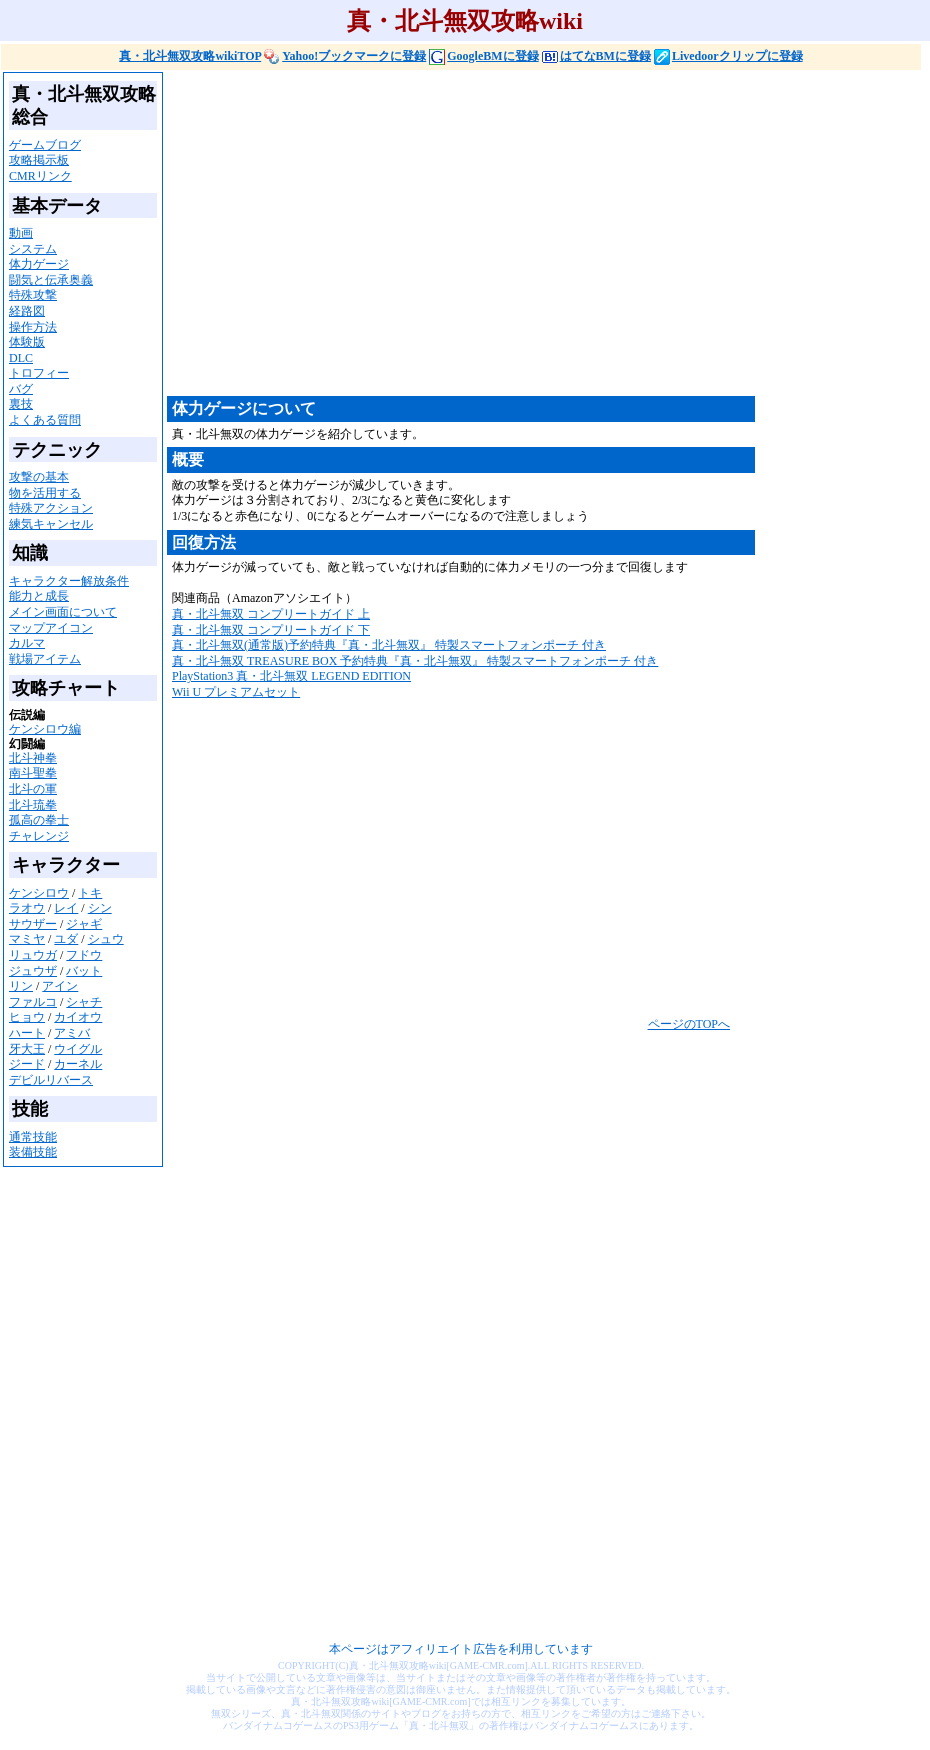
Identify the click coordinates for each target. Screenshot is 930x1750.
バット (84, 971)
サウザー (33, 924)
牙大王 (27, 1049)
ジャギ (84, 924)
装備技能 (33, 1152)
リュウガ (33, 955)
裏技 (21, 404)
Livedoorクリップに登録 (728, 56)
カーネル (78, 1064)
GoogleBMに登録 (483, 56)
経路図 (27, 311)
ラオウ (27, 908)
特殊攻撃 (33, 295)
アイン (60, 986)
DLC (21, 358)
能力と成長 (39, 596)
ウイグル (78, 1049)
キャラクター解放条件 (69, 581)
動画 (21, 233)
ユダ (66, 939)
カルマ (27, 643)
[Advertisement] (468, 232)
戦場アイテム (45, 659)
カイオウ (78, 1017)
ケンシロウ (39, 893)
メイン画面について (63, 612)
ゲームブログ (45, 145)
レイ (66, 908)
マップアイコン (51, 628)
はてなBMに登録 (596, 56)
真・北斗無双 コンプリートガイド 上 (271, 614)
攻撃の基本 (39, 477)
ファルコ (33, 1002)
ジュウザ (33, 971)
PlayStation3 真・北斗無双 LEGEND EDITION (291, 676)
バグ (21, 389)
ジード (27, 1064)
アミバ (72, 1033)
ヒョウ (27, 1017)
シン (100, 908)
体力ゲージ (39, 264)
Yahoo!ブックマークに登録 (345, 56)
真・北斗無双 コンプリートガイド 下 (271, 630)
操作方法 (33, 327)
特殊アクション (51, 508)
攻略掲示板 (39, 160)
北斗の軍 (33, 789)
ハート (27, 1033)
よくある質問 (45, 420)
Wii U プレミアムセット (236, 692)
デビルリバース (51, 1080)
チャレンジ (39, 836)
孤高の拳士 (39, 820)
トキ (90, 893)
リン (21, 986)
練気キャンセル (51, 524)
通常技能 (33, 1137)
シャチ (84, 1002)
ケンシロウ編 (45, 729)
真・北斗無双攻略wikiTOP (190, 56)
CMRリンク (40, 176)
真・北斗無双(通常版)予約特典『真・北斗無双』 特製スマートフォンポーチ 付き (389, 645)
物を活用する (45, 493)
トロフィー (39, 373)
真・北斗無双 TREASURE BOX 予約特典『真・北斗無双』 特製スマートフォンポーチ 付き (415, 661)
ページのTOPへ (689, 1024)
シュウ (106, 939)
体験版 (27, 342)
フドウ (84, 955)
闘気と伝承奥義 (51, 280)
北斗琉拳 (33, 805)
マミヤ (27, 939)
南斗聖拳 (33, 773)
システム (33, 249)
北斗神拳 (33, 758)
